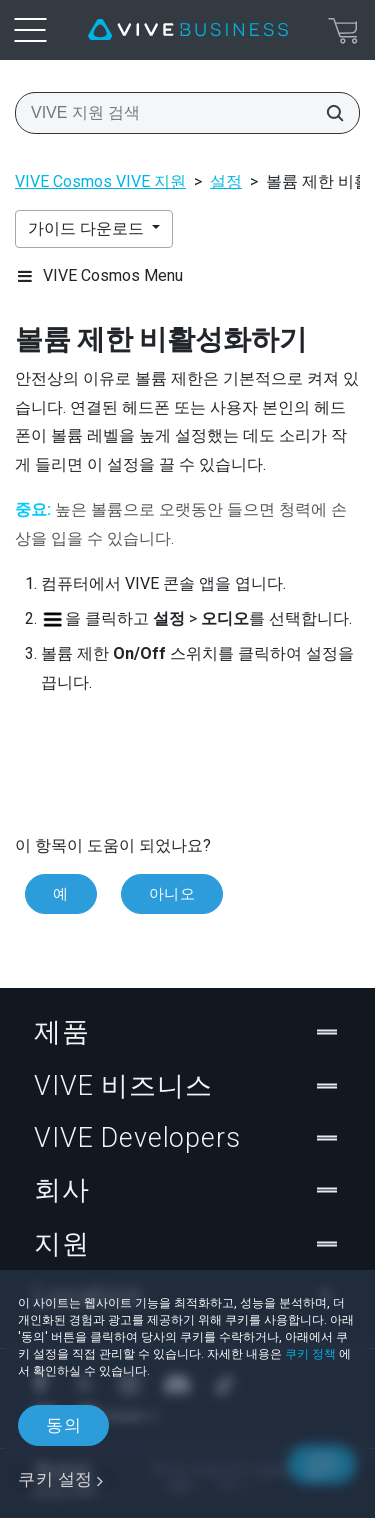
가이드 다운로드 (88, 228)
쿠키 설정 (55, 1479)
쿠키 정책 (310, 1354)
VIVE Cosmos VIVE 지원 (100, 181)
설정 (226, 181)
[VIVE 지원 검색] (329, 113)
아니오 (172, 894)
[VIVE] (188, 30)
